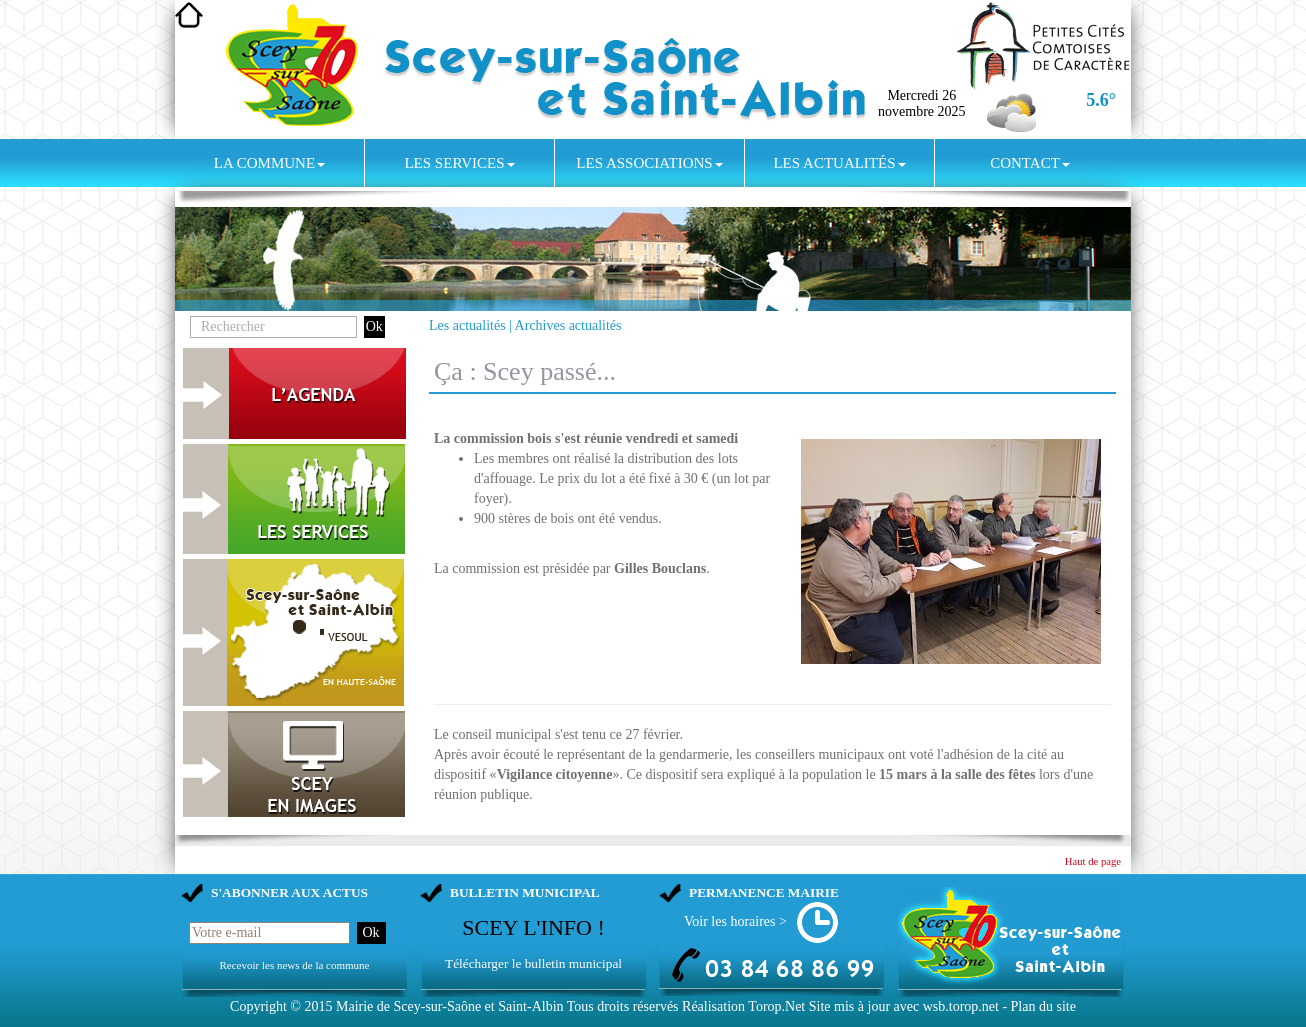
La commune (269, 163)
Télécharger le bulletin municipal (533, 963)
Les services (459, 163)
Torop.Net (776, 1006)
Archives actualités (568, 325)
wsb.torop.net (961, 1006)
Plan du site (1043, 1006)
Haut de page (1093, 861)
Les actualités (839, 163)
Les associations (649, 163)
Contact (1030, 163)
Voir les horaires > (735, 921)
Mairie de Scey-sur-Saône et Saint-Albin (450, 1006)
